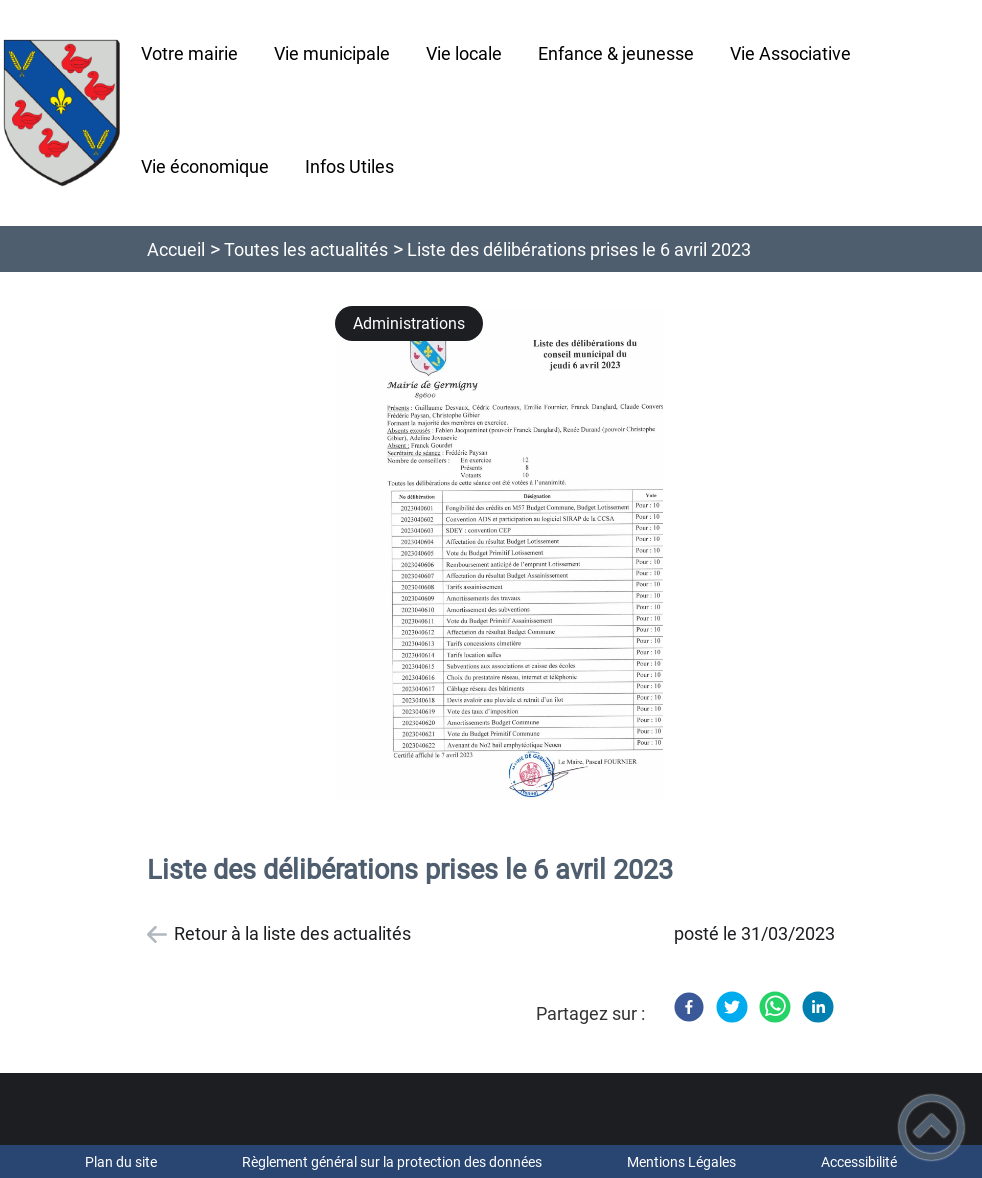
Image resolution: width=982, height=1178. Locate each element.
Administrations (409, 323)
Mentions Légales (681, 1162)
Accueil (176, 249)
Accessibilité (859, 1162)
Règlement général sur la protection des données (392, 1162)
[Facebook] (689, 1007)
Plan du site (121, 1162)
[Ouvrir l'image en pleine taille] (509, 554)
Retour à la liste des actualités (292, 933)
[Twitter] (732, 1007)
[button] (931, 1127)
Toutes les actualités (306, 249)
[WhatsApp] (775, 1007)
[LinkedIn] (818, 1007)
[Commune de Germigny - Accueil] (61, 113)
